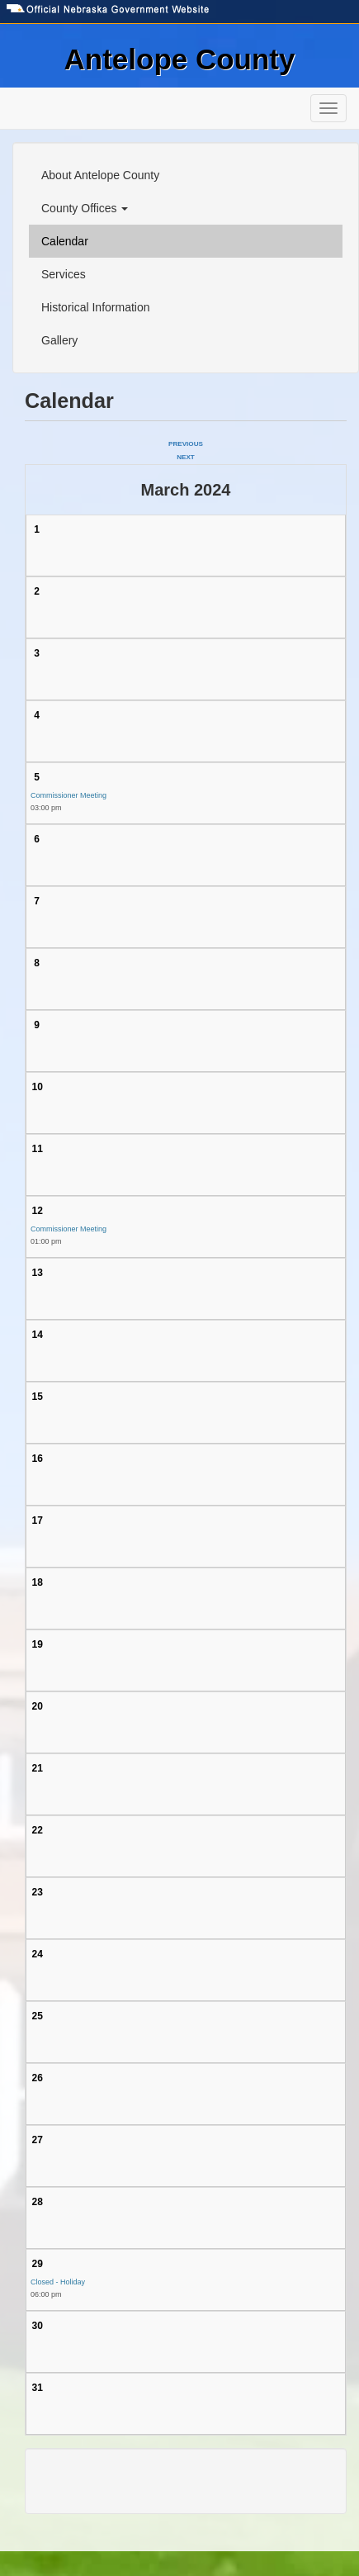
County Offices (84, 208)
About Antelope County (100, 175)
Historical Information (95, 307)
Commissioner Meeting (68, 795)
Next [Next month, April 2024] (186, 457)
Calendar (64, 241)
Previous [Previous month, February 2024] (185, 444)
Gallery (59, 340)
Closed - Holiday (58, 2282)
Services (63, 274)
